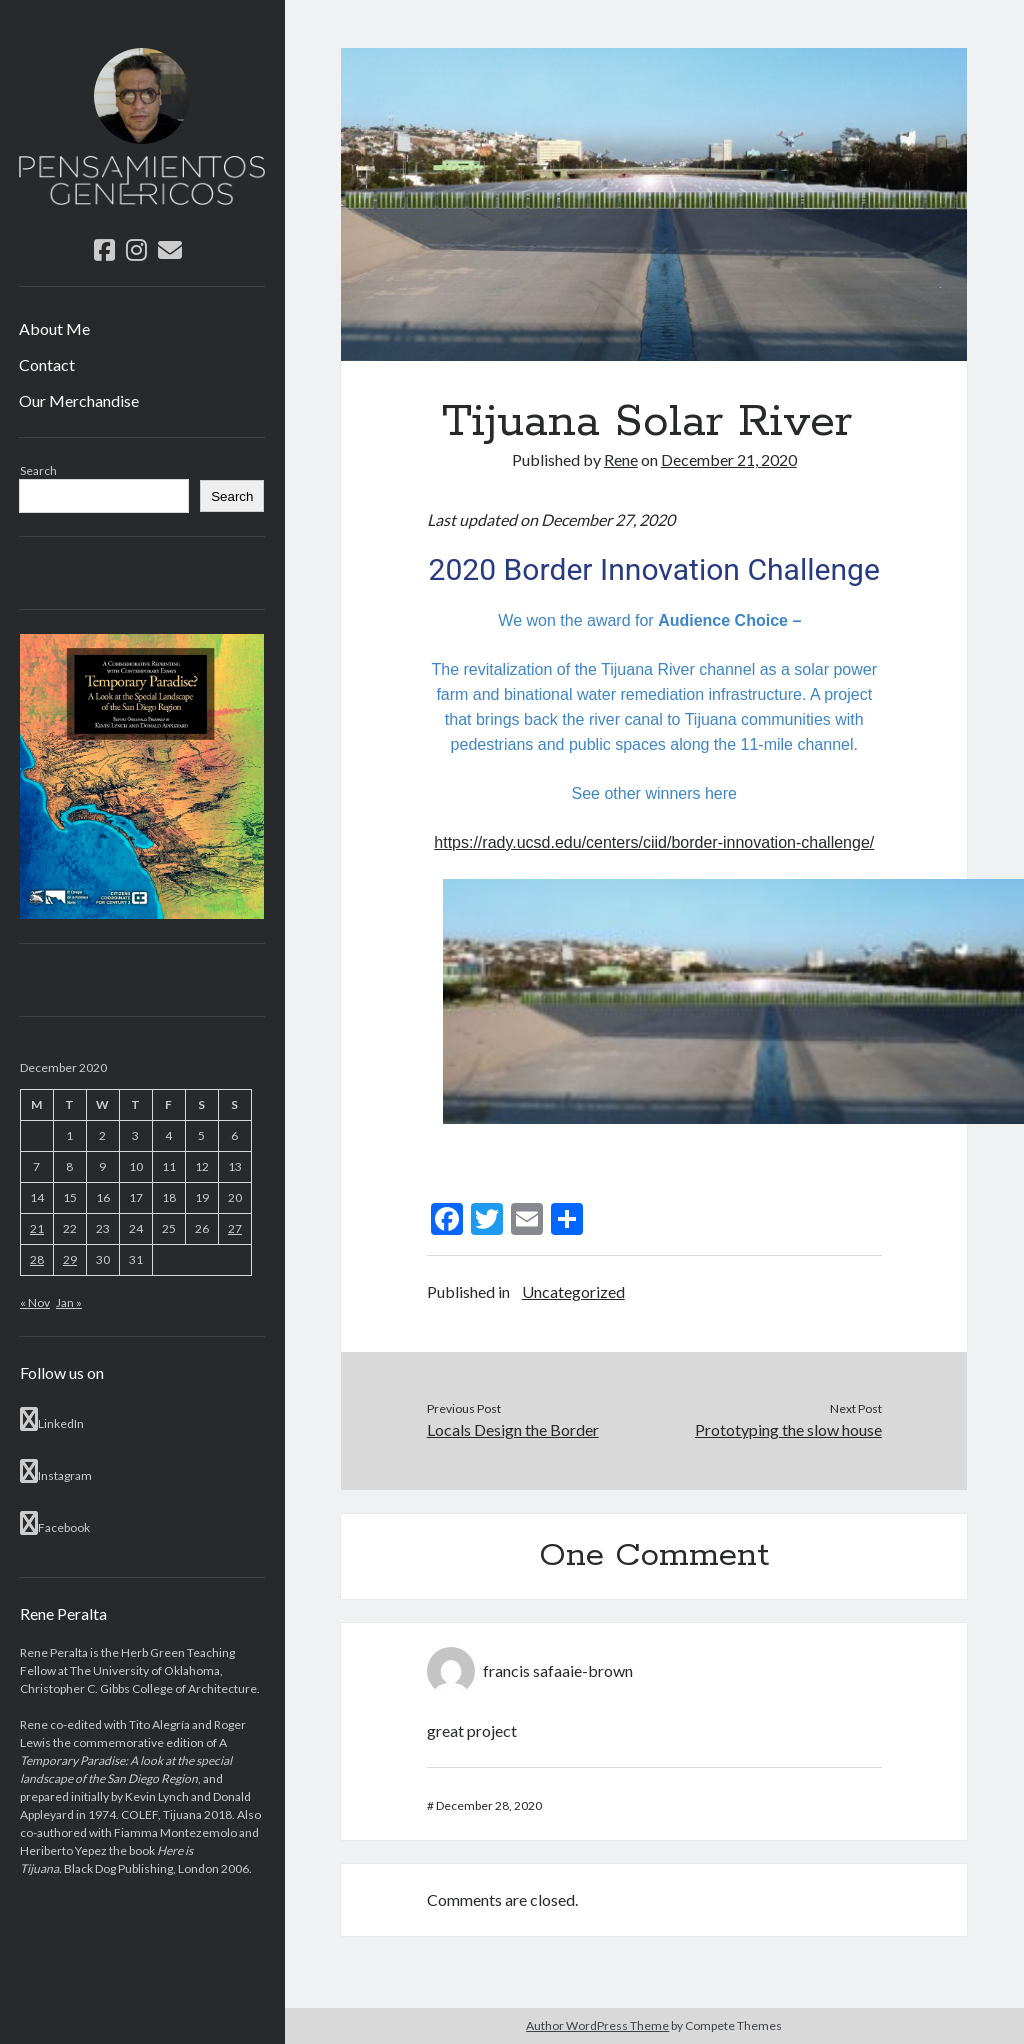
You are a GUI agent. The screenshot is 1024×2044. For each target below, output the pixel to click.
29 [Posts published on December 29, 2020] (70, 1259)
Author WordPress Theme (597, 2025)
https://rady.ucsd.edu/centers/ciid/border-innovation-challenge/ (654, 842)
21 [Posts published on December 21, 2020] (37, 1228)
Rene (621, 459)
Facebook (55, 1523)
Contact (47, 364)
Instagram (56, 1471)
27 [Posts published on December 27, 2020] (235, 1228)
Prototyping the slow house (788, 1429)
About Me (54, 328)
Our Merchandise (79, 400)
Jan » (69, 1302)
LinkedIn (52, 1419)
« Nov (35, 1302)
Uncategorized (573, 1291)
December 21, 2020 (729, 459)
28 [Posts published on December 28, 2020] (37, 1259)
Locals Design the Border (513, 1429)
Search (38, 470)
